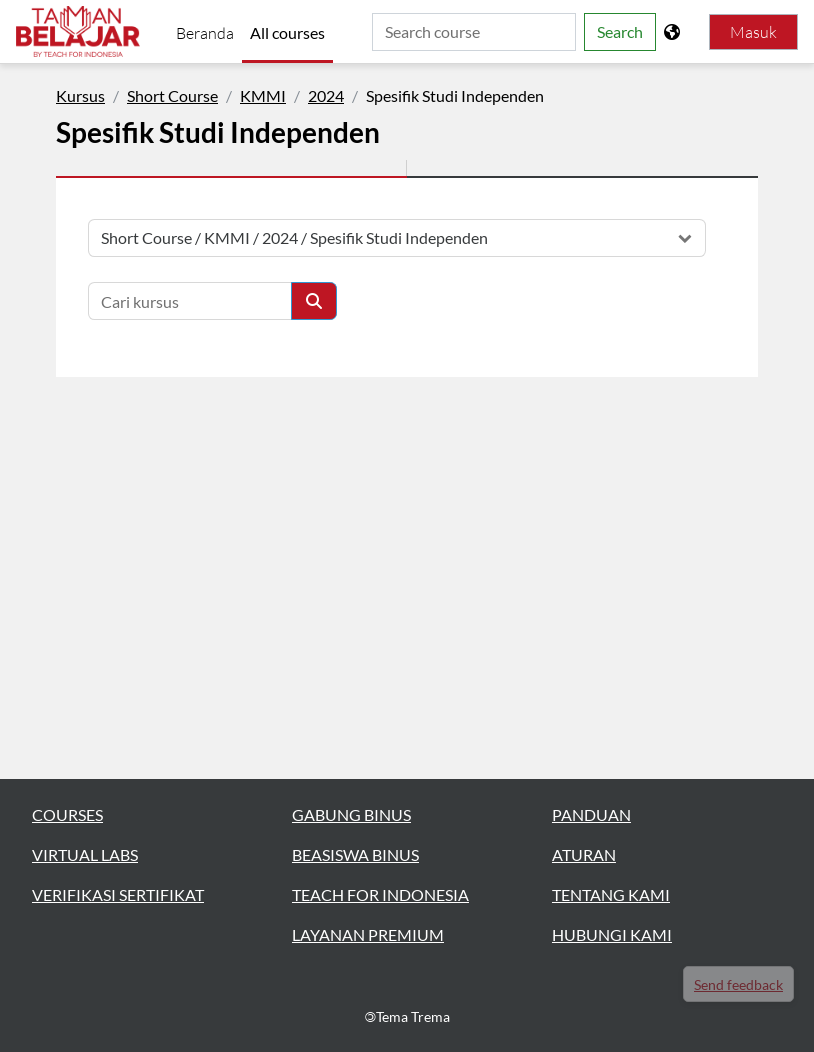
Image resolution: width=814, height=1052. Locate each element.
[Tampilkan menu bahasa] (674, 32)
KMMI (263, 95)
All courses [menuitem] (287, 32)
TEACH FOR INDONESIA (380, 894)
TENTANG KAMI (611, 894)
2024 (326, 95)
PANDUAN (591, 814)
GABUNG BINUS (351, 814)
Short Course (172, 95)
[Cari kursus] (190, 301)
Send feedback (738, 984)
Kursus (80, 95)
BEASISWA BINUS (355, 854)
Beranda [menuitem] (205, 33)
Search (620, 31)
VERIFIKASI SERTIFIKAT (118, 894)
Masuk (753, 32)
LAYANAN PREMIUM (368, 934)
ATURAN (584, 854)
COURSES (67, 814)
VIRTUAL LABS (85, 854)
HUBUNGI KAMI (612, 934)
